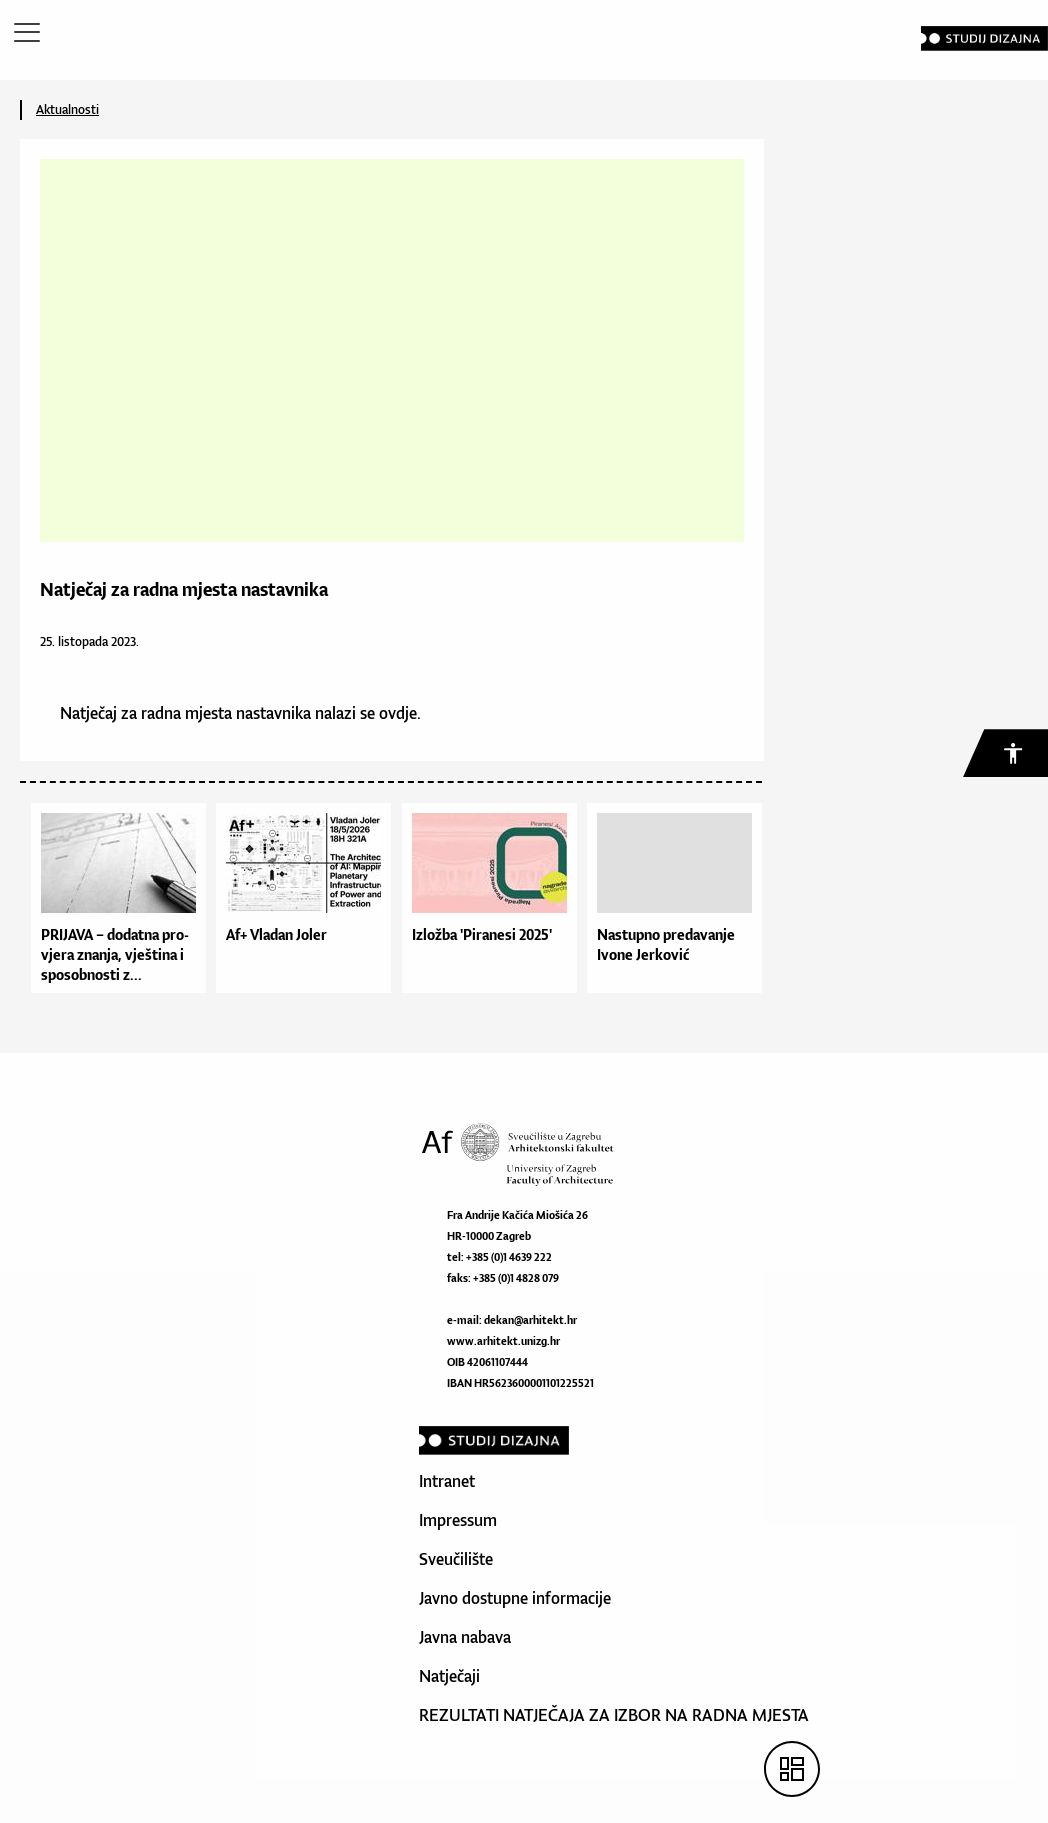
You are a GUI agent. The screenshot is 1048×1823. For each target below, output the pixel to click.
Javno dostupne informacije (515, 1598)
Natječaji (449, 1676)
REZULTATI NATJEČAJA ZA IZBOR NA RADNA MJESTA (614, 1715)
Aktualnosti (67, 109)
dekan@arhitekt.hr (530, 1320)
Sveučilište (456, 1559)
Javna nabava (465, 1637)
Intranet (447, 1481)
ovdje (398, 713)
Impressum (458, 1520)
